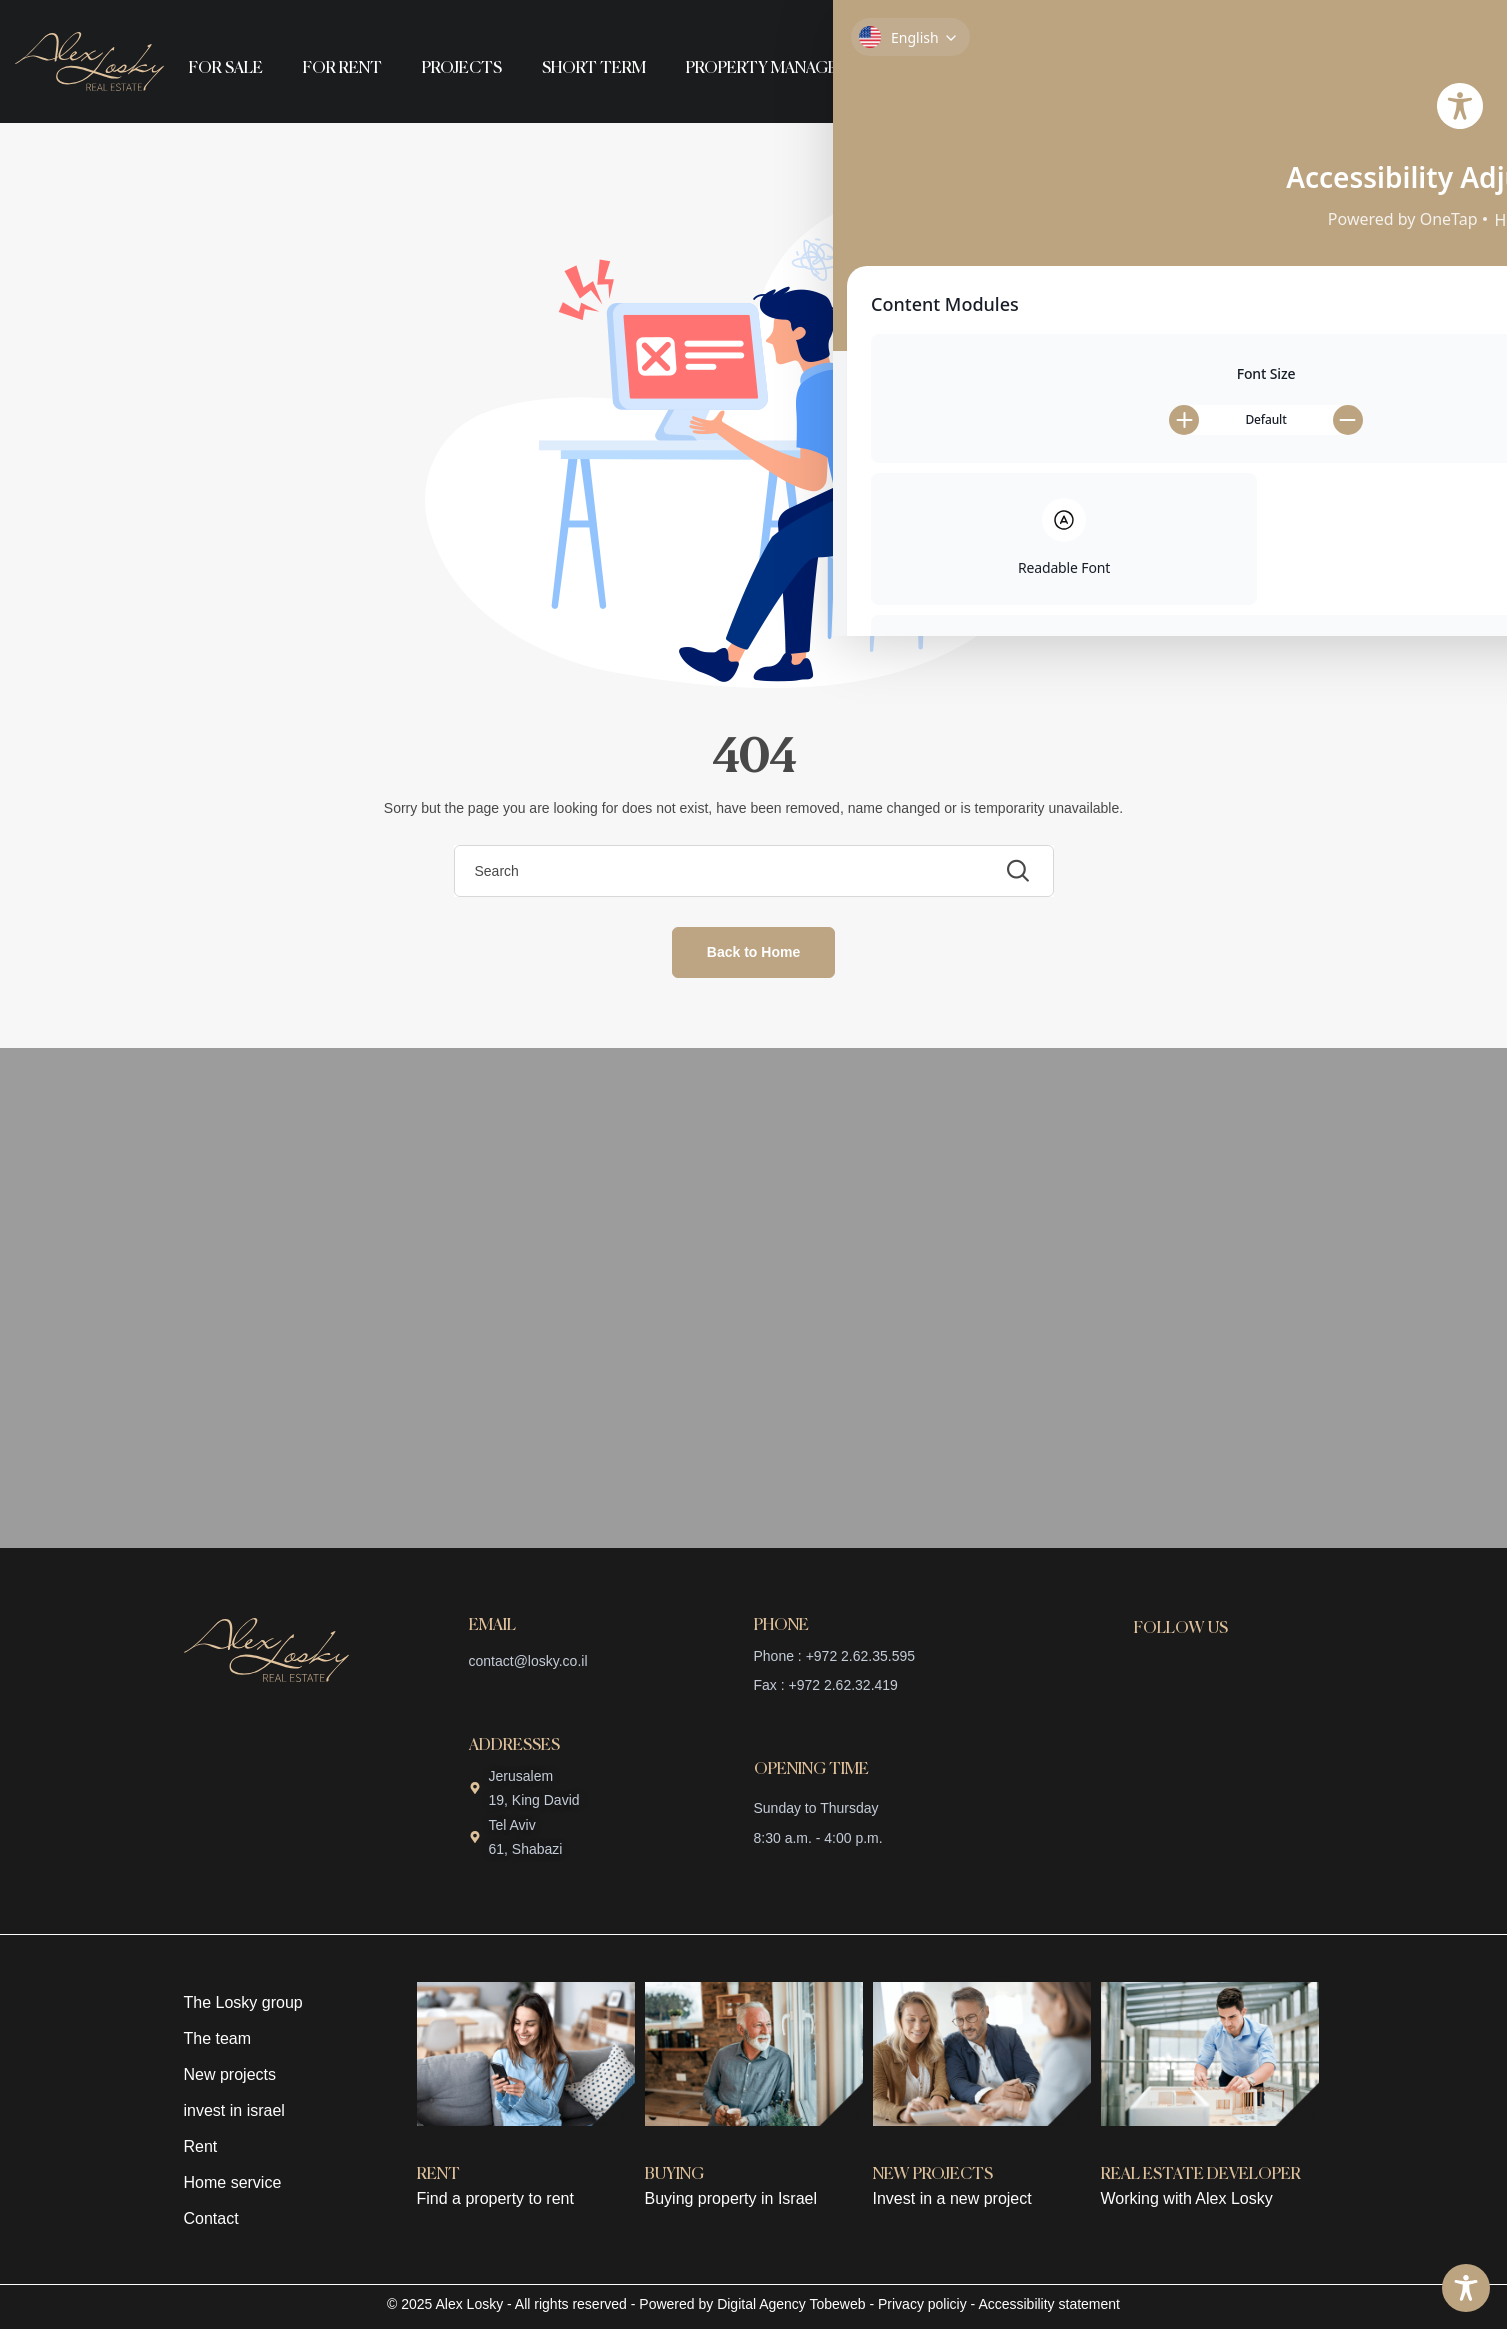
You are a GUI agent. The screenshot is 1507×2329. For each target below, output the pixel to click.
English (971, 69)
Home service (233, 2182)
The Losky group (243, 2002)
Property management (785, 69)
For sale (226, 69)
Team (1031, 22)
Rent (201, 2146)
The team (218, 2038)
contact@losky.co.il (528, 1661)
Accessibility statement (1049, 2304)
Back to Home (753, 952)
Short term (594, 69)
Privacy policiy (922, 2304)
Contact (1118, 22)
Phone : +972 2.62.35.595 (835, 1656)
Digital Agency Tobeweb (791, 2304)
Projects (462, 69)
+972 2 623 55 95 (1352, 55)
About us (940, 22)
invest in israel (234, 2110)
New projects (230, 2074)
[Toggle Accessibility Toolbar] (1466, 2288)
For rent (342, 69)
